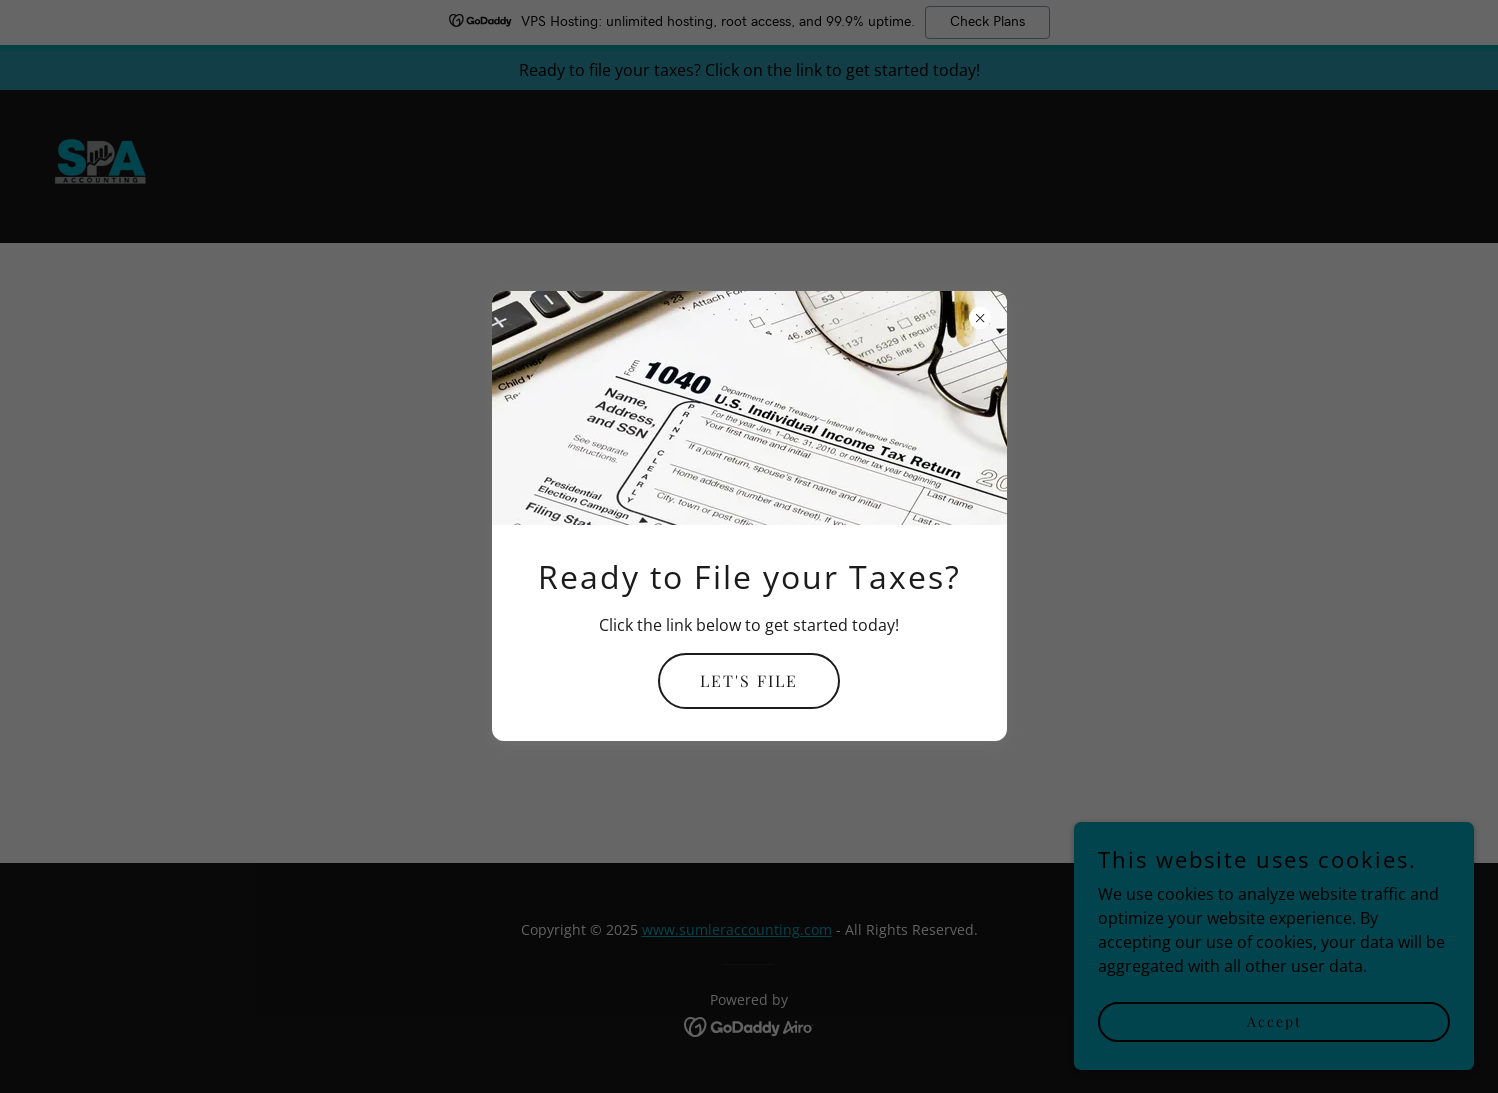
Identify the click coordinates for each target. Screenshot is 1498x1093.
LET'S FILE (749, 680)
